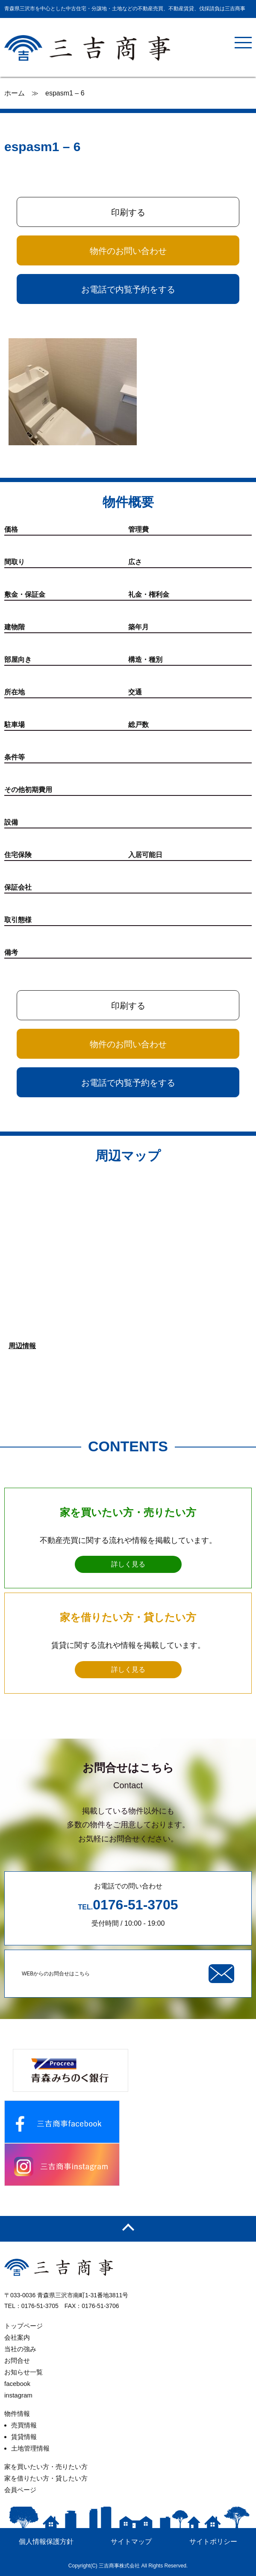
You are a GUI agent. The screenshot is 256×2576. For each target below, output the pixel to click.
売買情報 (24, 2425)
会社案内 (17, 2337)
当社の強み (20, 2349)
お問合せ (17, 2360)
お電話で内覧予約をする (128, 289)
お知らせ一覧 (23, 2372)
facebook (17, 2383)
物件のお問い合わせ (128, 251)
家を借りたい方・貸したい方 (46, 2478)
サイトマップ (131, 2541)
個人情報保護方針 (46, 2541)
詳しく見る (128, 1564)
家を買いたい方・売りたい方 (46, 2466)
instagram (18, 2395)
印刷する (128, 212)
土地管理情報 (30, 2448)
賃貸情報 (24, 2436)
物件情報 (17, 2413)
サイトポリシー (213, 2541)
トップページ (23, 2325)
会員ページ (20, 2489)
